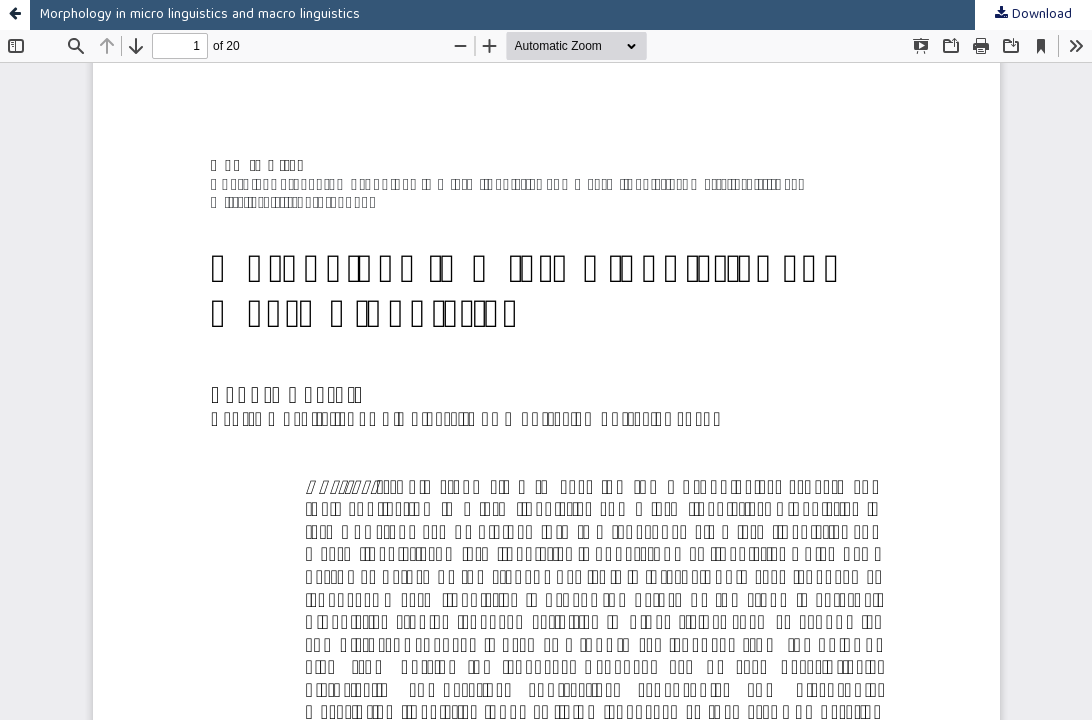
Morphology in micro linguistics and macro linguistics (200, 15)
